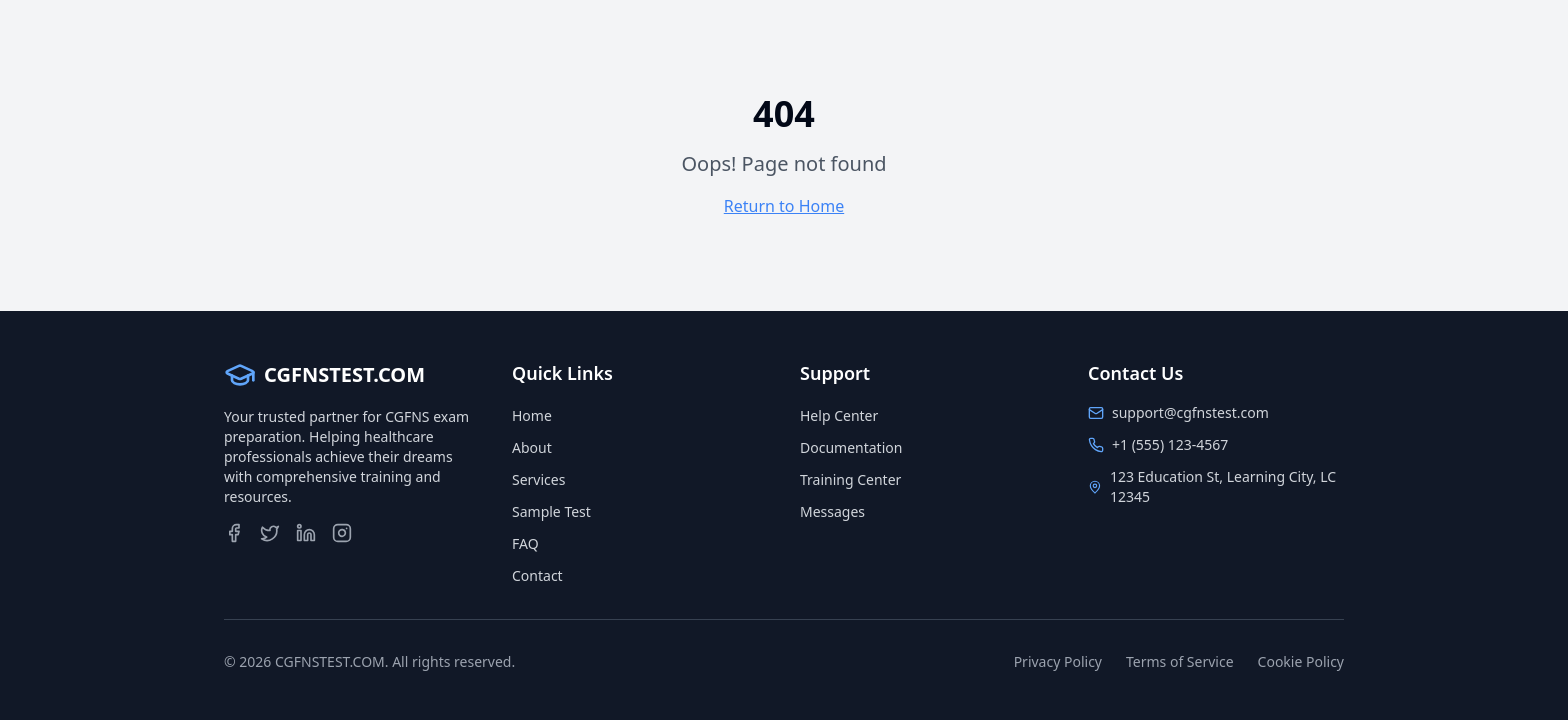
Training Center (850, 479)
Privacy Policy (1058, 661)
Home (532, 415)
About (532, 447)
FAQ (525, 543)
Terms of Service (1180, 661)
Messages (832, 511)
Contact (537, 575)
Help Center (839, 415)
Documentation (851, 447)
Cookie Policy (1301, 661)
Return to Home (784, 206)
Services (538, 479)
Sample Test (551, 511)
